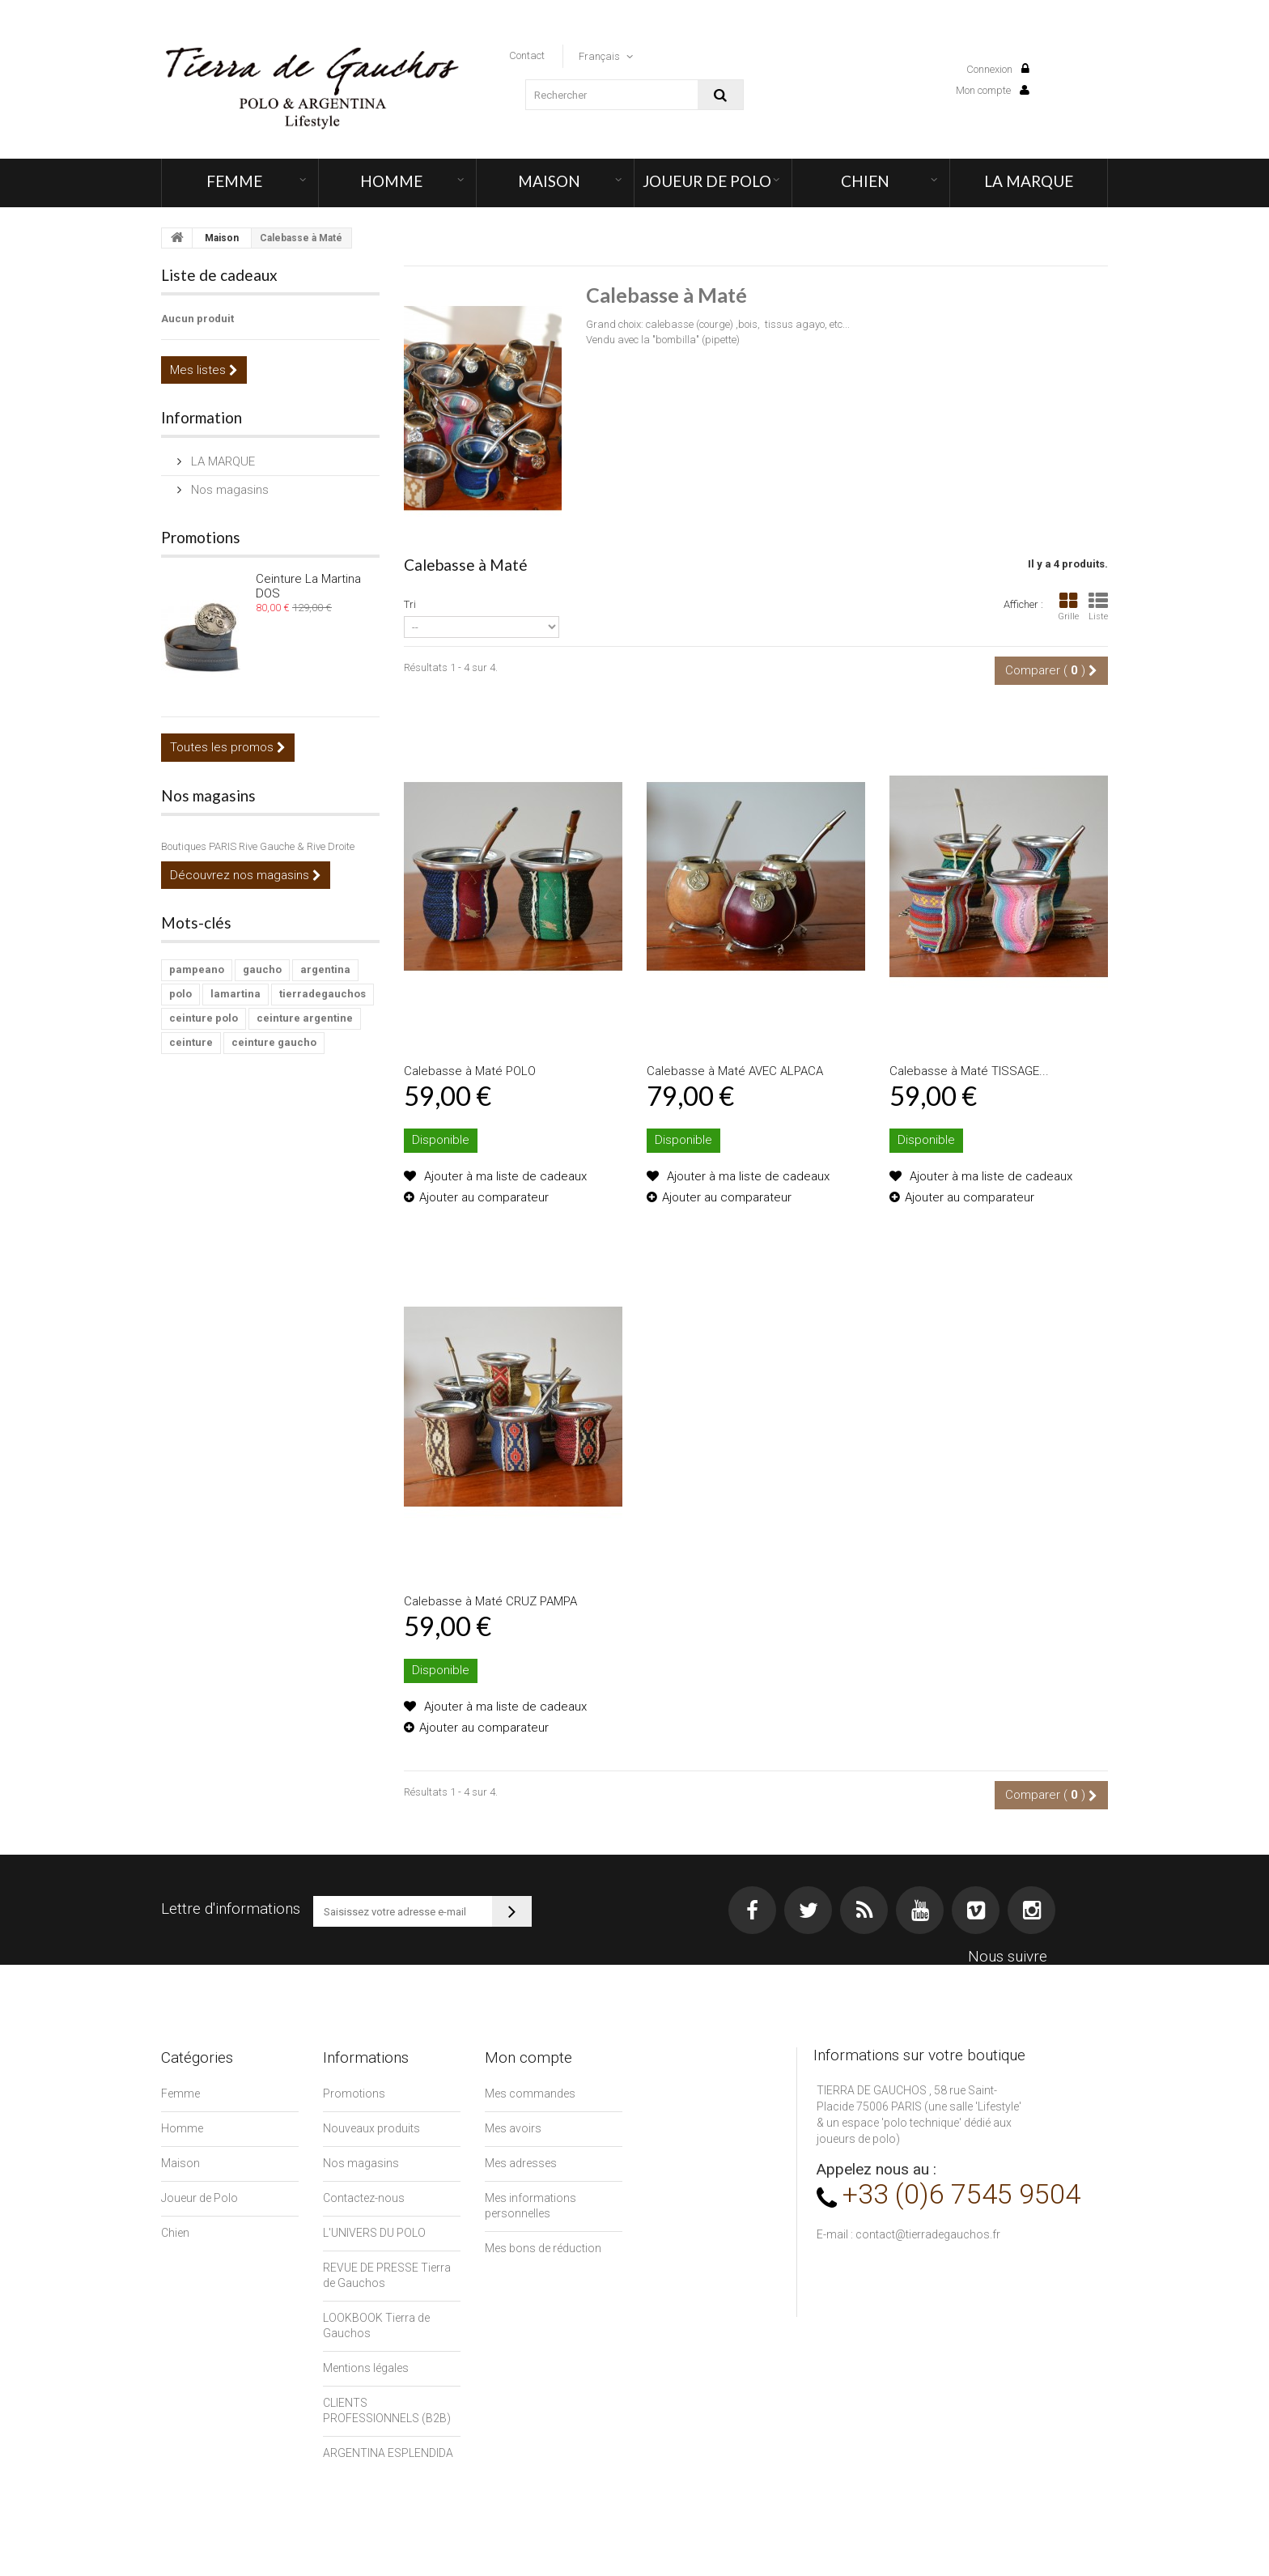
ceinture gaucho (273, 1042)
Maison (549, 181)
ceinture (191, 1042)
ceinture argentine (305, 1018)
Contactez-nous (364, 2197)
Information (201, 417)
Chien (865, 181)
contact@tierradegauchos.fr (927, 2234)
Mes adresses (521, 2163)
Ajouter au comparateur (484, 1197)
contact (527, 55)
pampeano (196, 969)
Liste (1098, 607)
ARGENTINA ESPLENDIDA (388, 2452)
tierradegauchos (322, 994)
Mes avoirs (513, 2128)
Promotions (200, 537)
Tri (410, 604)
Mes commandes (530, 2093)
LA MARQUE (1028, 181)
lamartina (235, 994)
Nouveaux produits (371, 2128)
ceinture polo (203, 1018)
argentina (325, 969)
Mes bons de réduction (543, 2248)
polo (180, 994)
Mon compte (992, 90)
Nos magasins (228, 489)
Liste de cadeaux (219, 275)
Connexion (997, 69)
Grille (1068, 607)
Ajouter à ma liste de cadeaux (504, 1176)
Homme (391, 181)
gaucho (262, 969)
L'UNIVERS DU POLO (374, 2232)
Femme (234, 181)
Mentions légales (366, 2367)
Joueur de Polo (707, 181)
